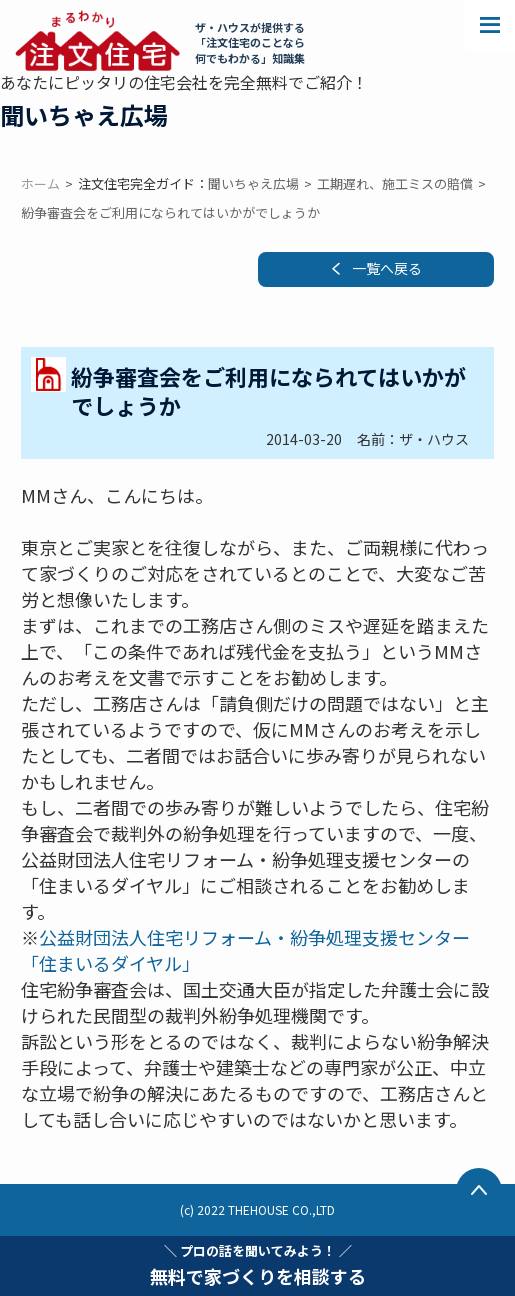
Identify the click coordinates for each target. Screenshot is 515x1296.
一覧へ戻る (387, 268)
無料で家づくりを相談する (258, 1265)
